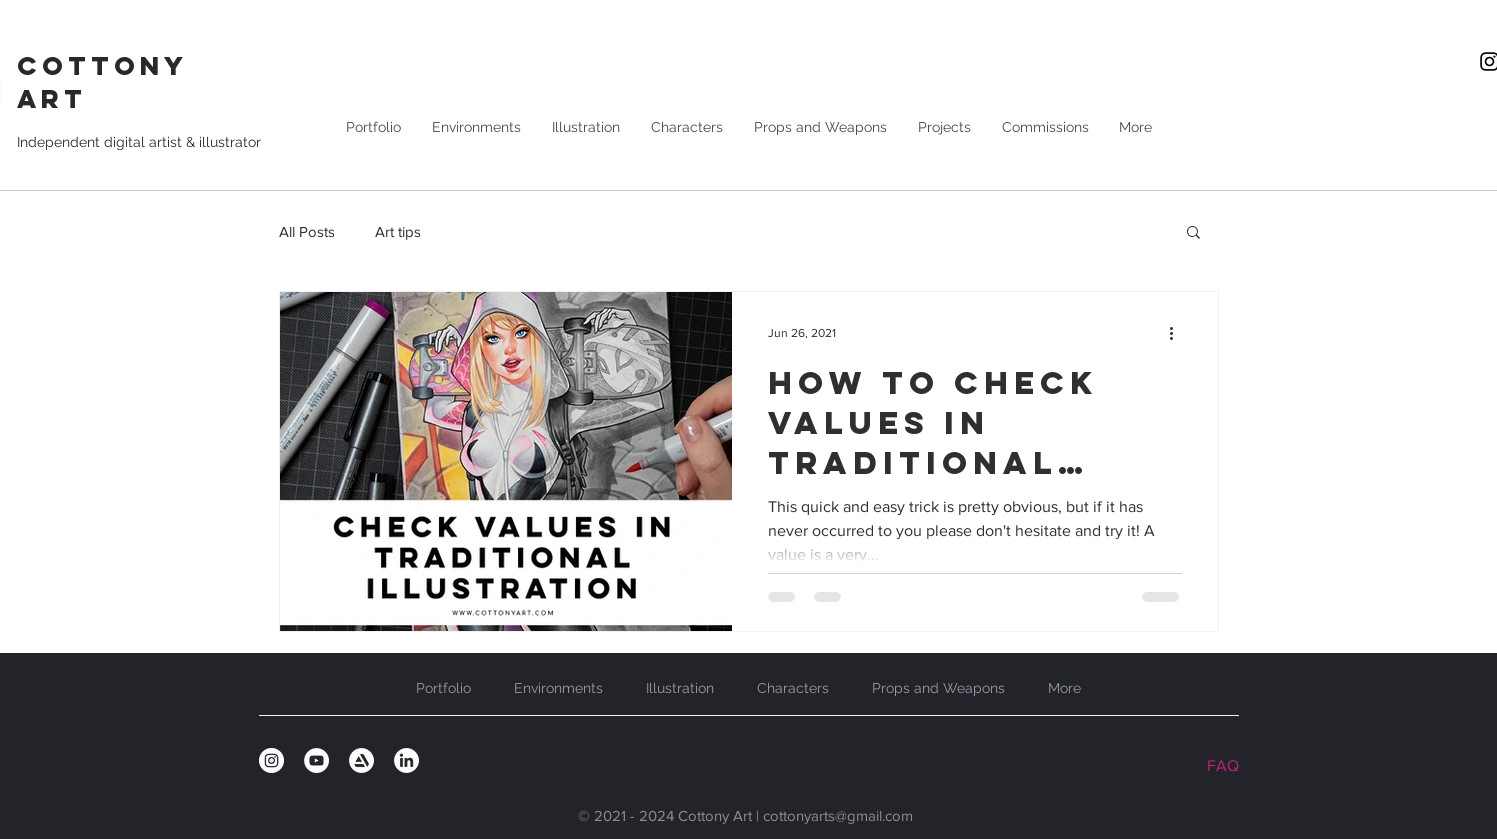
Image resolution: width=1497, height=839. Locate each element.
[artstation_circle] (361, 760)
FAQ (1223, 765)
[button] (1193, 233)
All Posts (307, 231)
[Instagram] (271, 760)
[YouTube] (316, 760)
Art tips (398, 231)
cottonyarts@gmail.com (838, 815)
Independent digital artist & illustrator (139, 142)
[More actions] (1179, 333)
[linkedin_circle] (406, 760)
